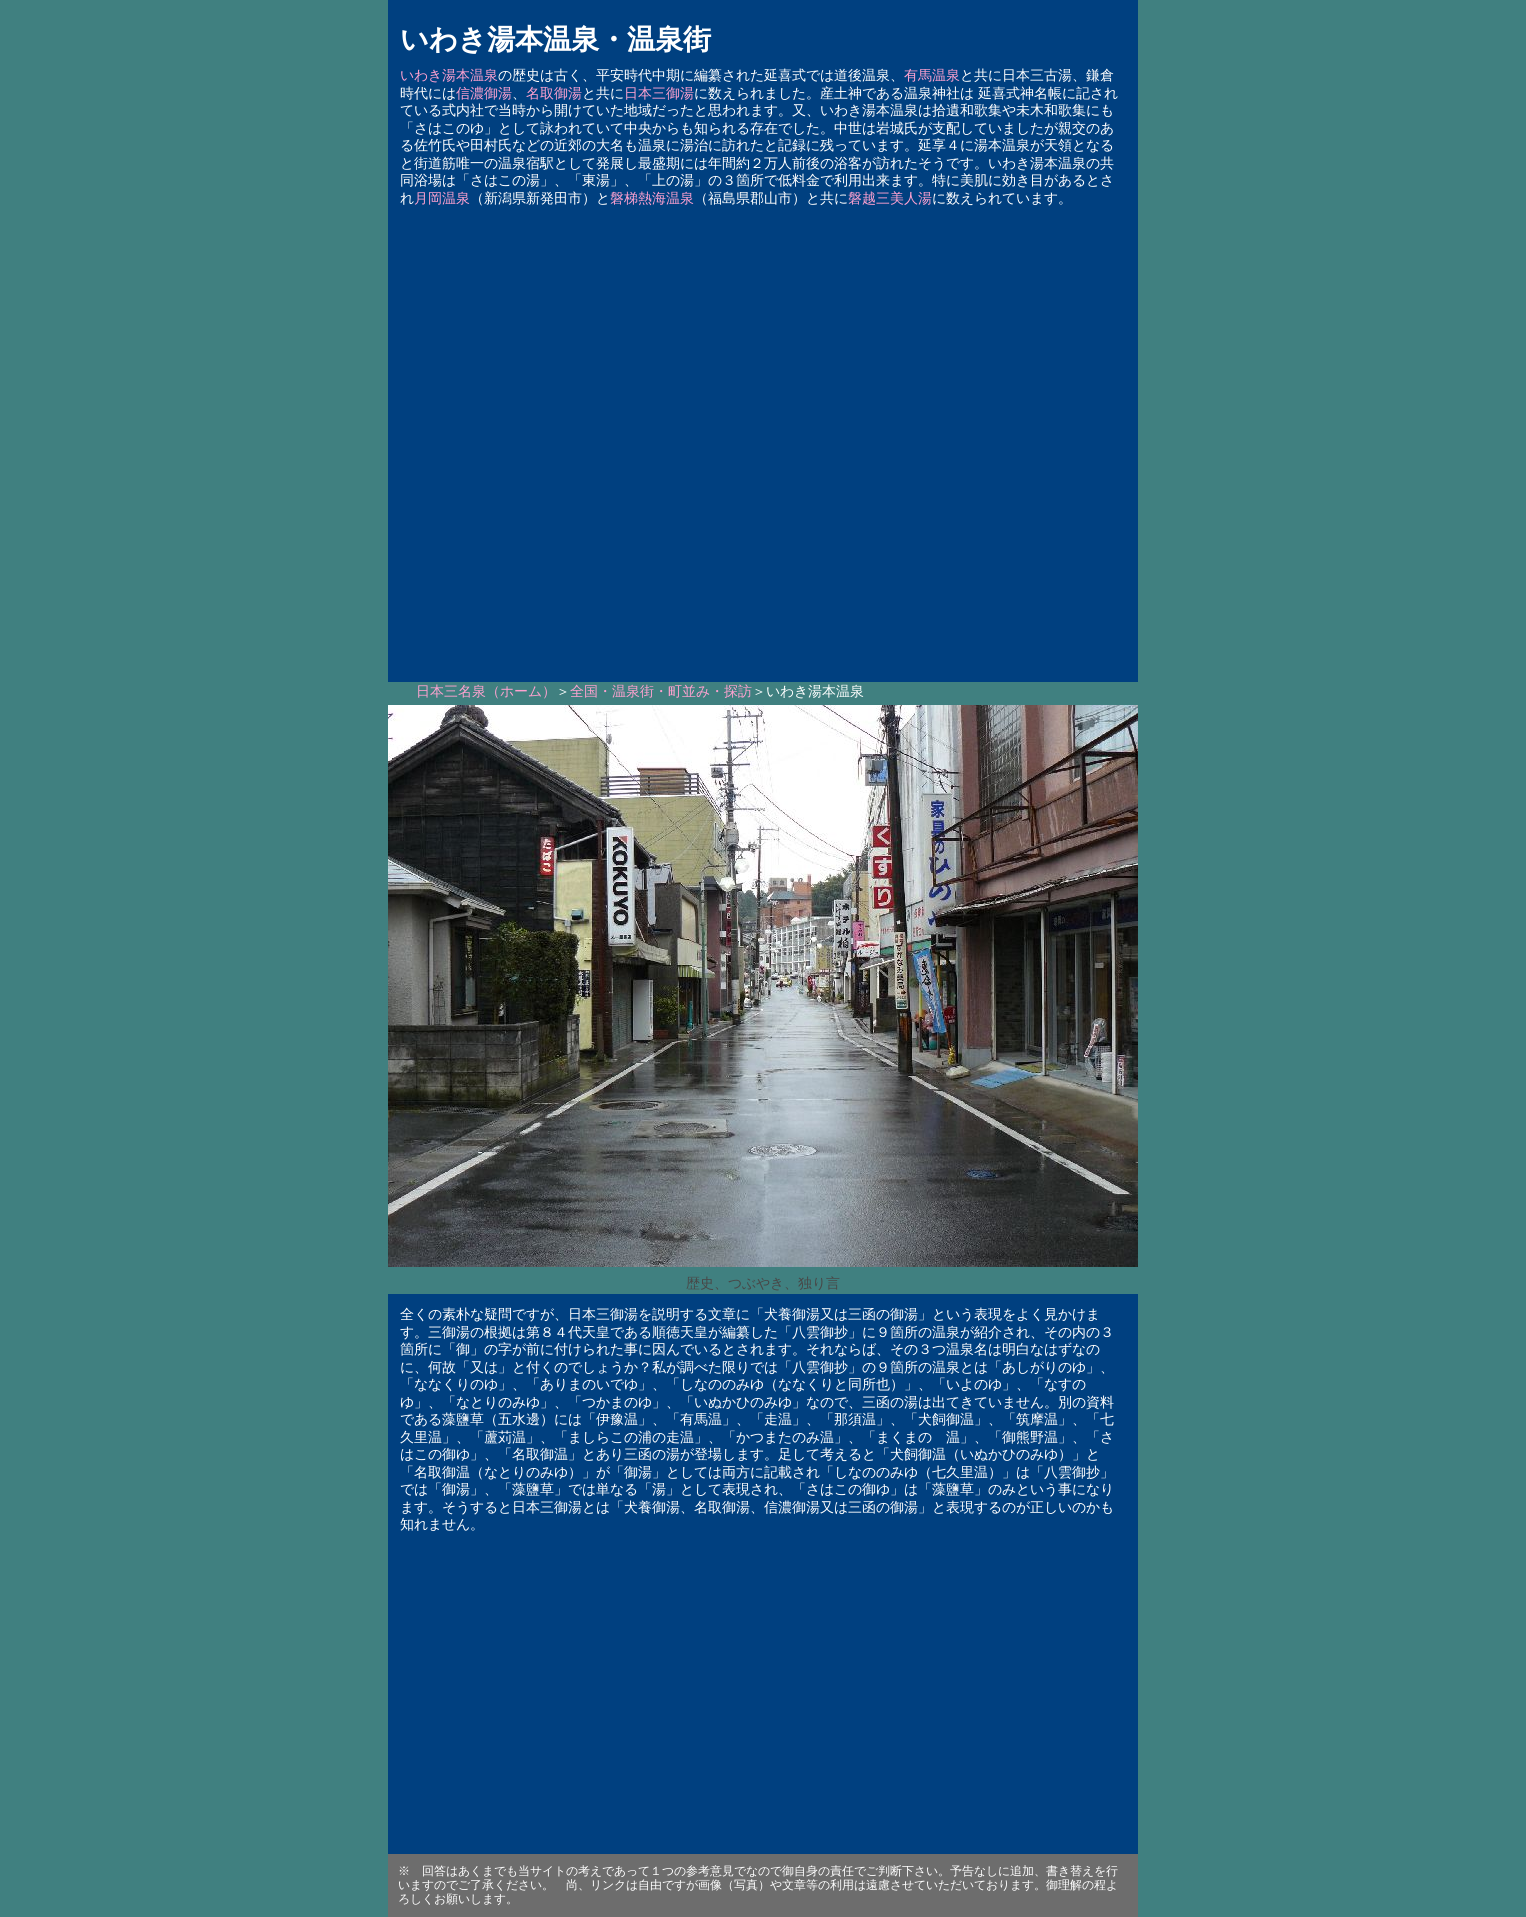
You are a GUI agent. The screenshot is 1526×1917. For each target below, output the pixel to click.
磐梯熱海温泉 (652, 198)
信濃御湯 (484, 93)
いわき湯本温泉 (449, 75)
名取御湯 (554, 93)
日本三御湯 (659, 93)
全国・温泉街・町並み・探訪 (661, 691)
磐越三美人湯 (890, 198)
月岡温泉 (442, 198)
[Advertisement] (763, 438)
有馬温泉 (932, 75)
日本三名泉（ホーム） (486, 691)
